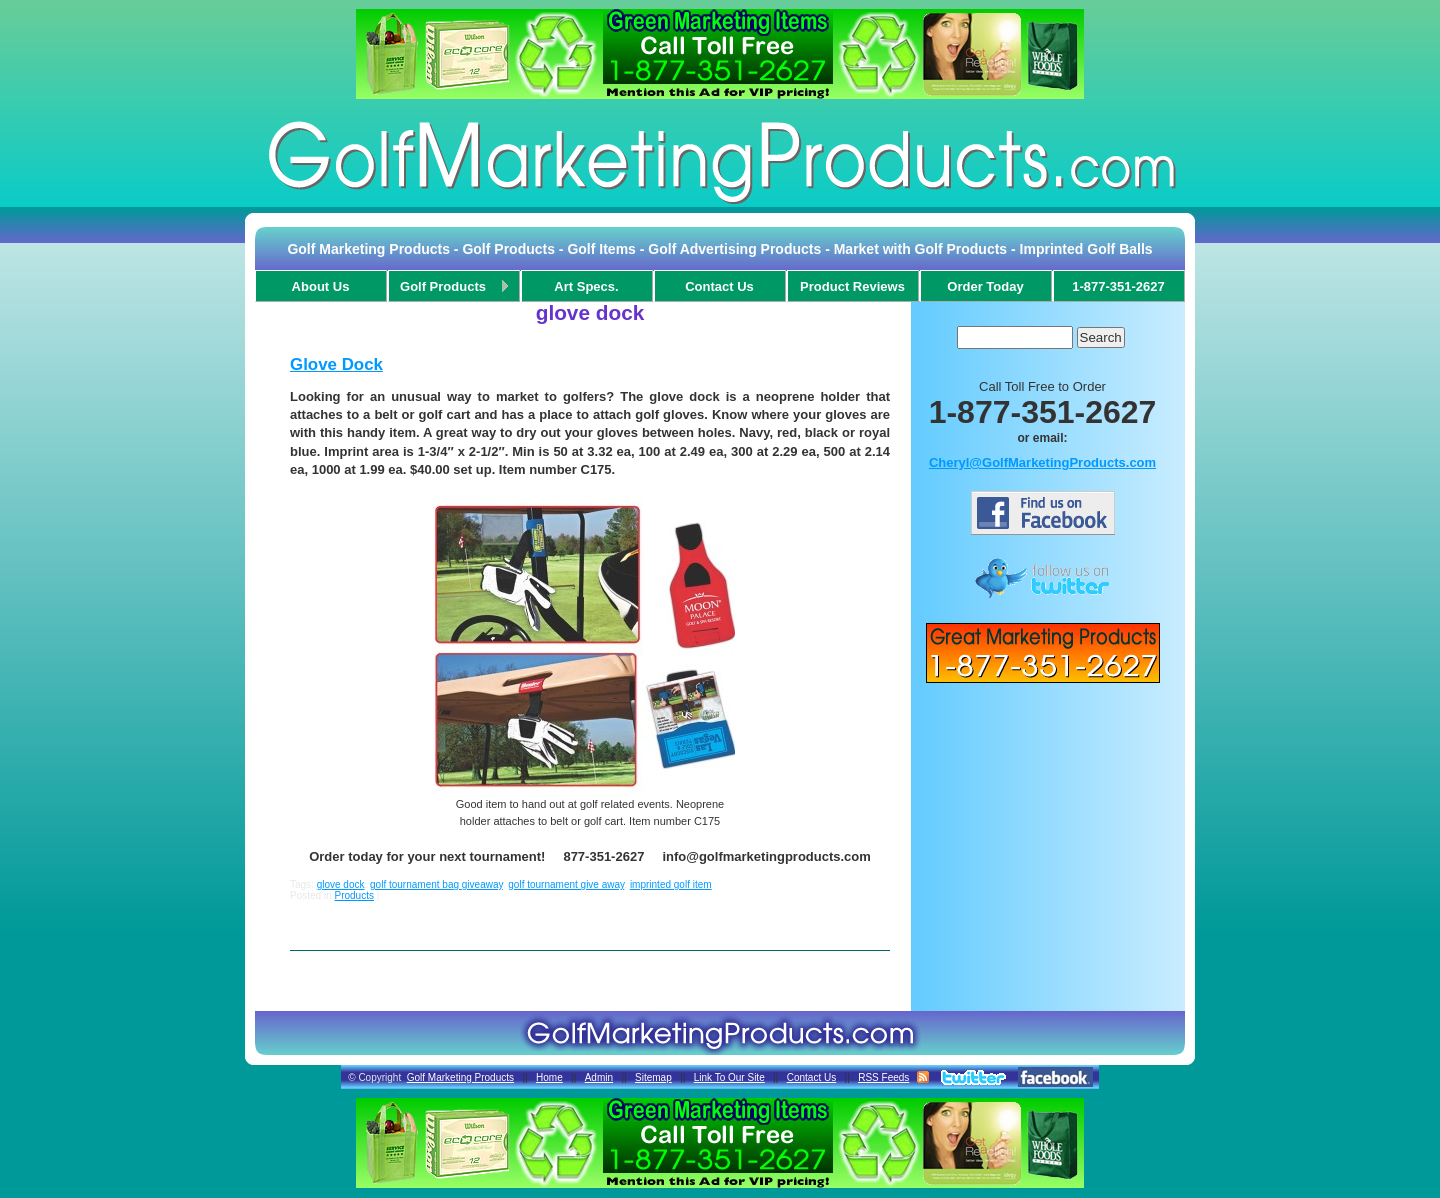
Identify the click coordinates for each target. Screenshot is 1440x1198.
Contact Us (811, 1077)
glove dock (341, 884)
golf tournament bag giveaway (436, 884)
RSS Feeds (883, 1077)
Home (549, 1077)
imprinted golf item (671, 884)
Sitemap (653, 1077)
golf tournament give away (566, 884)
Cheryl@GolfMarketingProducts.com (1042, 462)
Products (353, 895)
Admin (599, 1077)
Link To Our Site (729, 1077)
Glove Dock (336, 364)
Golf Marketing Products (460, 1077)
